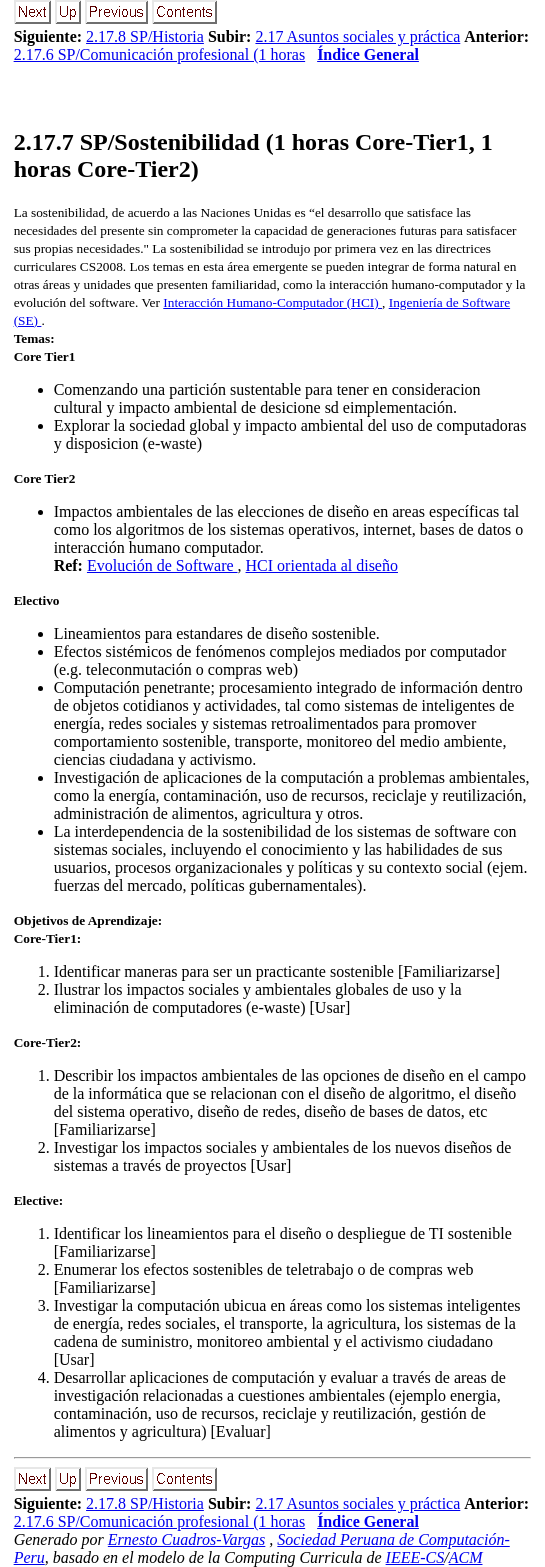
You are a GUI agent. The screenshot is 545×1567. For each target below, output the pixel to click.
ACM (466, 1557)
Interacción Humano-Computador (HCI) (272, 302)
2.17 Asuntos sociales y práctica (357, 36)
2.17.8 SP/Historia (145, 36)
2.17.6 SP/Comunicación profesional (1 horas (160, 54)
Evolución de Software (162, 565)
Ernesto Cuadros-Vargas (187, 1539)
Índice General (368, 54)
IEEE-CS (415, 1557)
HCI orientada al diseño (322, 565)
